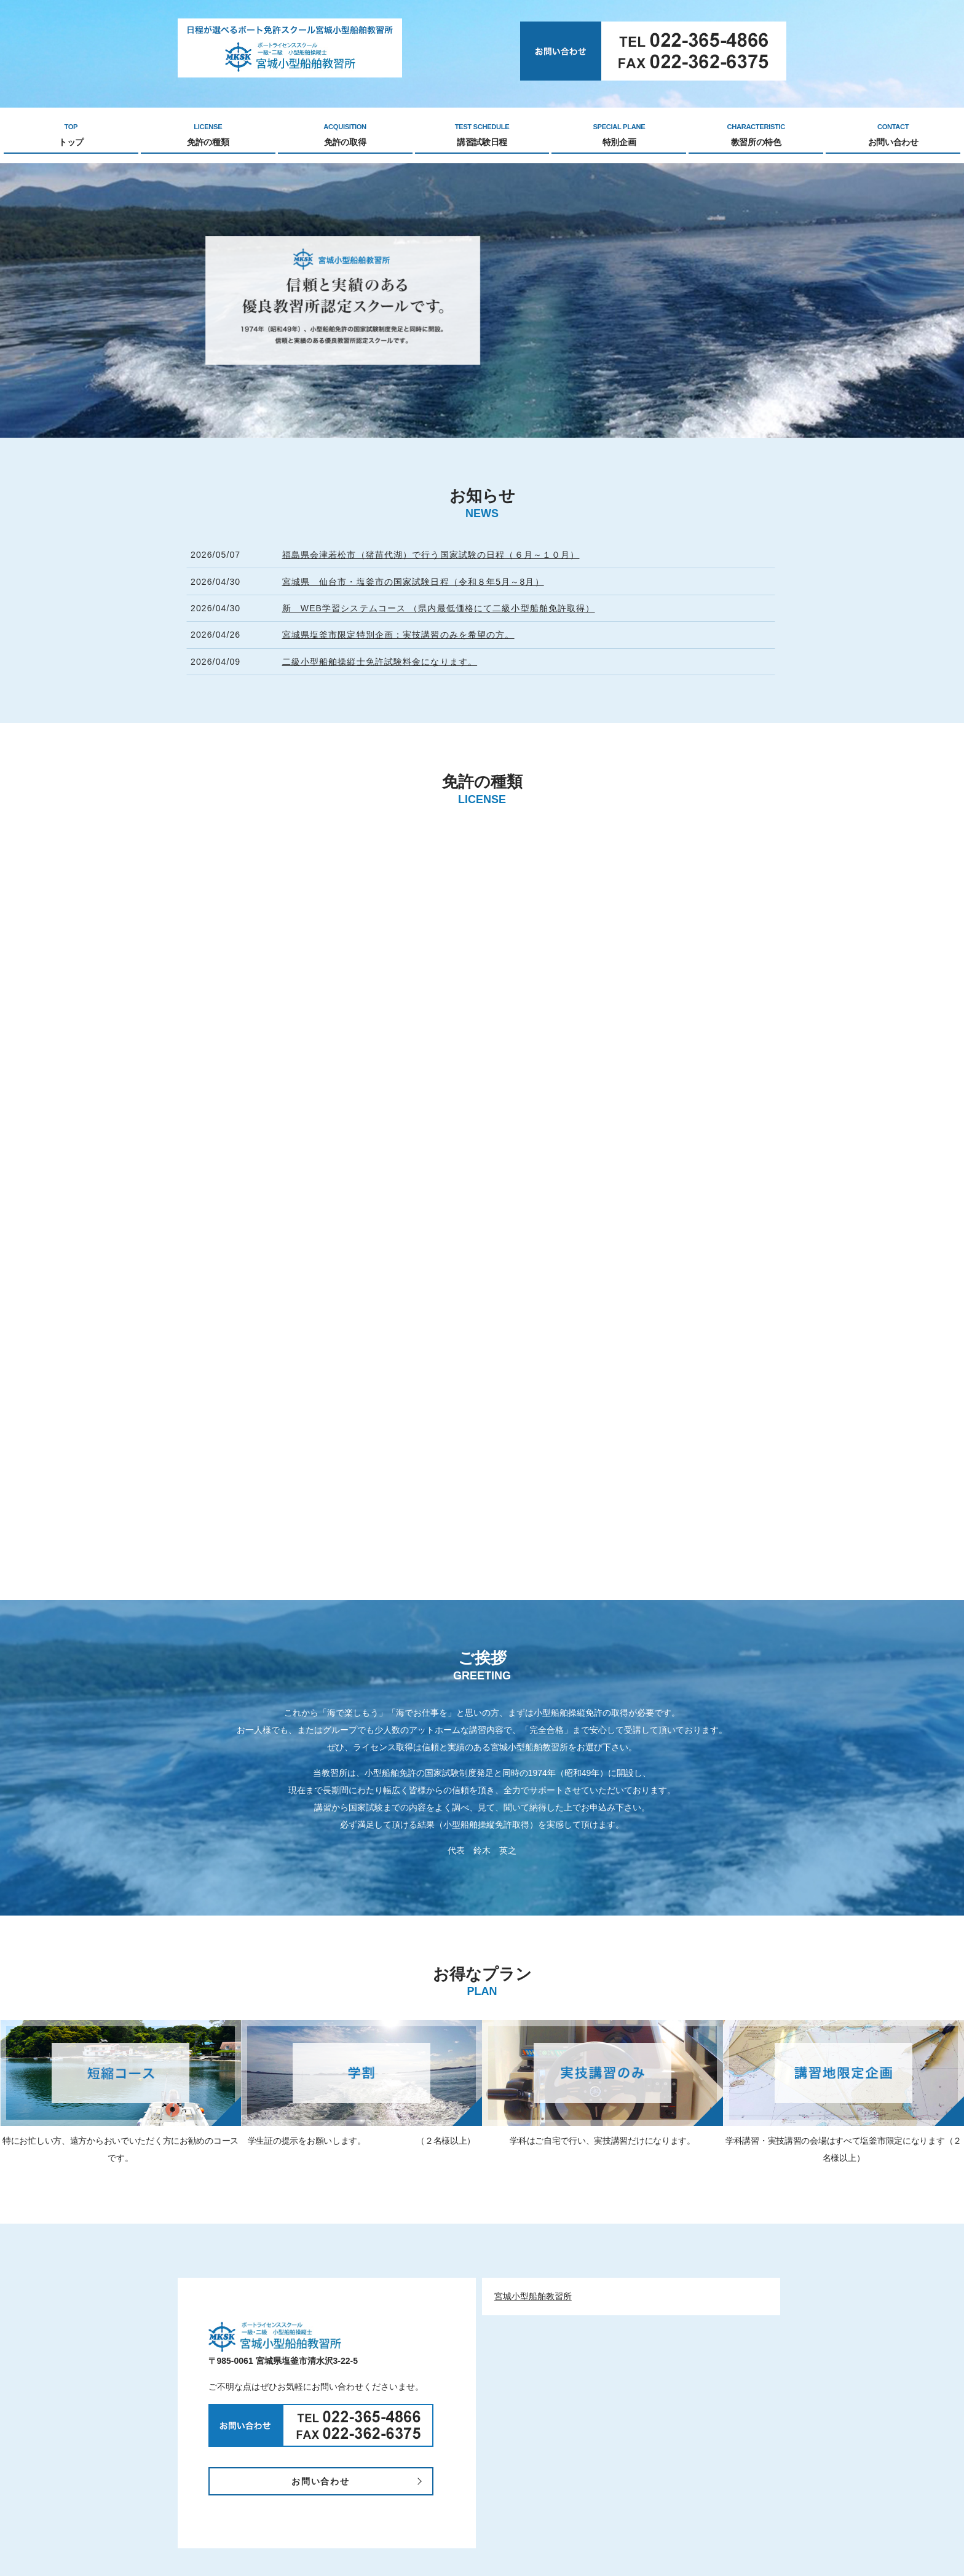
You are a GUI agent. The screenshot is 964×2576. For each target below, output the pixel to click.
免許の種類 (208, 135)
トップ (71, 135)
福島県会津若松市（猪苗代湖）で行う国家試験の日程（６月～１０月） (431, 555)
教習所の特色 (756, 135)
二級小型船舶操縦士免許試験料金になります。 (380, 662)
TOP (292, 2468)
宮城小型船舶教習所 (533, 1893)
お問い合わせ (893, 135)
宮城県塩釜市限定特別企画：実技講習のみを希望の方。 (398, 635)
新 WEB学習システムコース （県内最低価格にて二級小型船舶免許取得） (438, 608)
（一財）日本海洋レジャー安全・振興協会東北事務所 (559, 2508)
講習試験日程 (482, 135)
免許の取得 (345, 135)
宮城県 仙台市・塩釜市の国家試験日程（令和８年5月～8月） (413, 582)
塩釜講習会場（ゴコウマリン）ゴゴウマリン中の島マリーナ (572, 2522)
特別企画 (619, 135)
